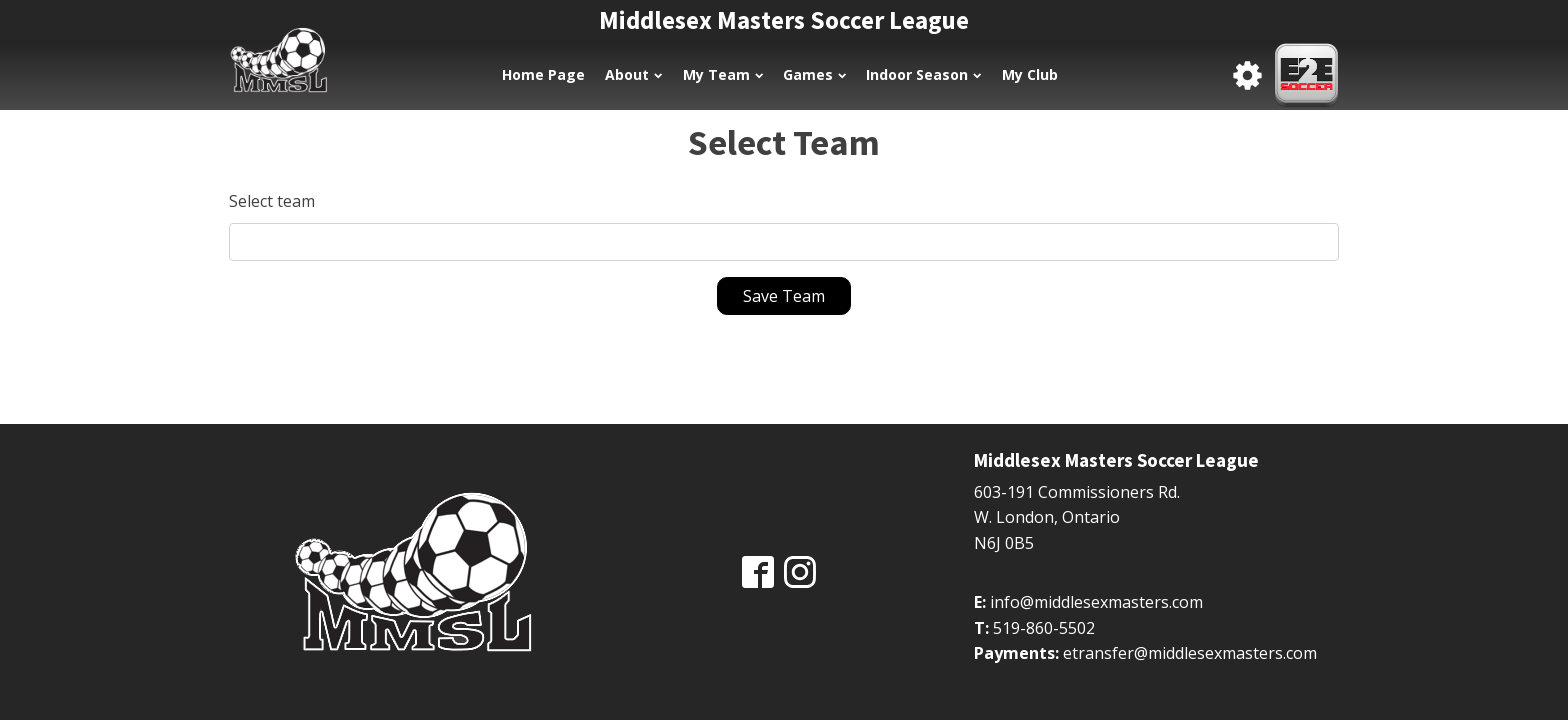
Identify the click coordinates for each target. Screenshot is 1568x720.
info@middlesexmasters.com (1096, 602)
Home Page (543, 74)
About (633, 74)
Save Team (784, 296)
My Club (1030, 74)
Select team (272, 201)
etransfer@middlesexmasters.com (1190, 653)
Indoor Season (923, 74)
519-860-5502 (1044, 628)
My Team (723, 74)
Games (814, 74)
